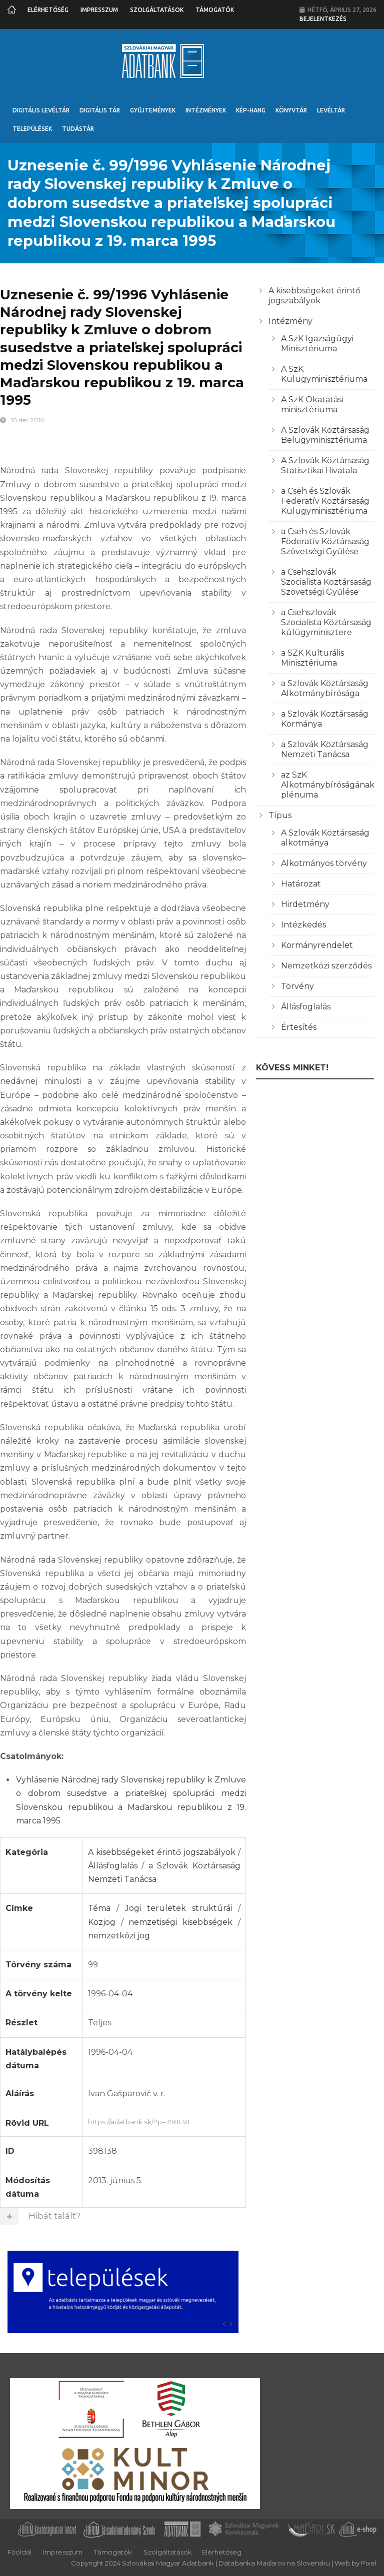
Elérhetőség (48, 9)
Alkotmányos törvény (324, 863)
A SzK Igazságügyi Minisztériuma (317, 343)
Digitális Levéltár (41, 110)
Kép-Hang (251, 110)
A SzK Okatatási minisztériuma (312, 404)
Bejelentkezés (323, 18)
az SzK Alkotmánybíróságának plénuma (327, 785)
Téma (99, 1908)
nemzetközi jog (119, 1935)
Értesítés (298, 1027)
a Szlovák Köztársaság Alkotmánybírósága (324, 688)
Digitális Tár (100, 110)
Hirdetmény (305, 904)
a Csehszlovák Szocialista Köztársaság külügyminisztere (326, 622)
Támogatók (215, 9)
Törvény (297, 986)
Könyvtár (291, 110)
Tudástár (78, 128)
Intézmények (206, 110)
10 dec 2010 (27, 420)
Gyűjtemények (153, 110)
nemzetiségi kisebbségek (180, 1922)
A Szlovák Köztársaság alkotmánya (325, 838)
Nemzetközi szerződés (326, 965)
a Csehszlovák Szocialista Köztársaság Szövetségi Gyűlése (326, 582)
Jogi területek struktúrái (178, 1908)
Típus (280, 815)
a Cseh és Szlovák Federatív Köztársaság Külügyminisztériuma (325, 501)
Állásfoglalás (113, 1865)
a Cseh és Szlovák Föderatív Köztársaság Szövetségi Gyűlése (325, 541)
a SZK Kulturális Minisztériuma (312, 658)
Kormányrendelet (317, 945)
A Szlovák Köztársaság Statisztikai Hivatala (325, 465)
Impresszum (99, 9)
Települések (32, 128)
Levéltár (331, 110)
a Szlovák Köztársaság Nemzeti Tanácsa (324, 749)
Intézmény (290, 321)
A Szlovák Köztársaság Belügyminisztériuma (325, 435)
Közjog (102, 1922)
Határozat (301, 883)
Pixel (368, 2563)
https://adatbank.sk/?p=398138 (164, 2121)
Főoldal (20, 2552)
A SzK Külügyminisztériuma (324, 374)
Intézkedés (303, 924)
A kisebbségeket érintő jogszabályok (162, 1852)
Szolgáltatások (157, 9)
